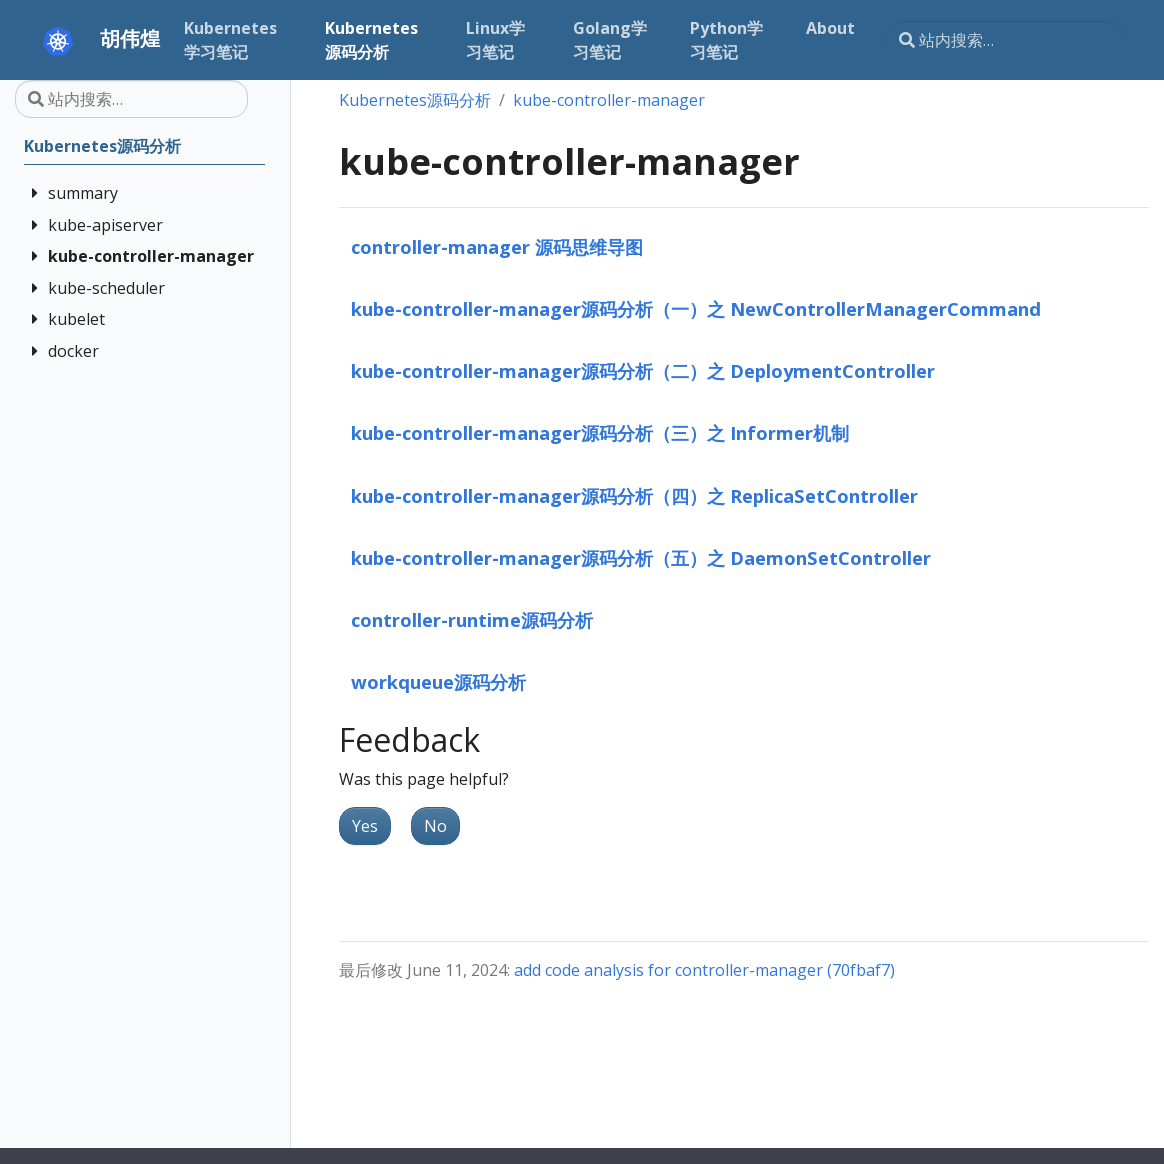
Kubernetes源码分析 (415, 100)
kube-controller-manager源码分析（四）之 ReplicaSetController (634, 495)
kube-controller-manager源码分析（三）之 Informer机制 (600, 432)
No (435, 826)
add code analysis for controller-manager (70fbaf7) (704, 970)
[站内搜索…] (1004, 40)
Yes (365, 826)
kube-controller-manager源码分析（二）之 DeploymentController (643, 370)
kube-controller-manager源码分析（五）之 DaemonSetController (641, 557)
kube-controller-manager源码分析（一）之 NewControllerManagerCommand (696, 308)
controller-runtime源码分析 (472, 619)
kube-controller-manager (609, 100)
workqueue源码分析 (438, 681)
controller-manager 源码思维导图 (497, 246)
